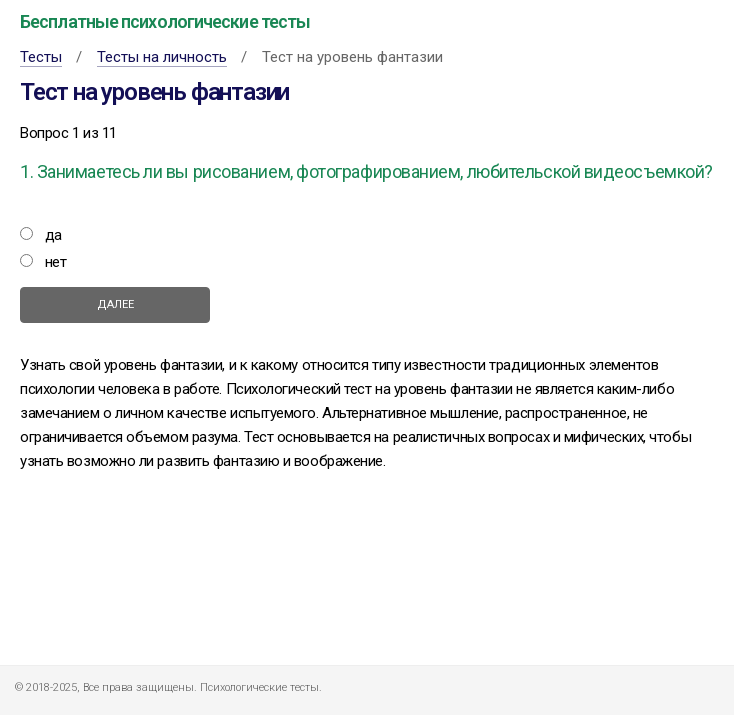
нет (56, 262)
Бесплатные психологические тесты (165, 21)
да (53, 235)
